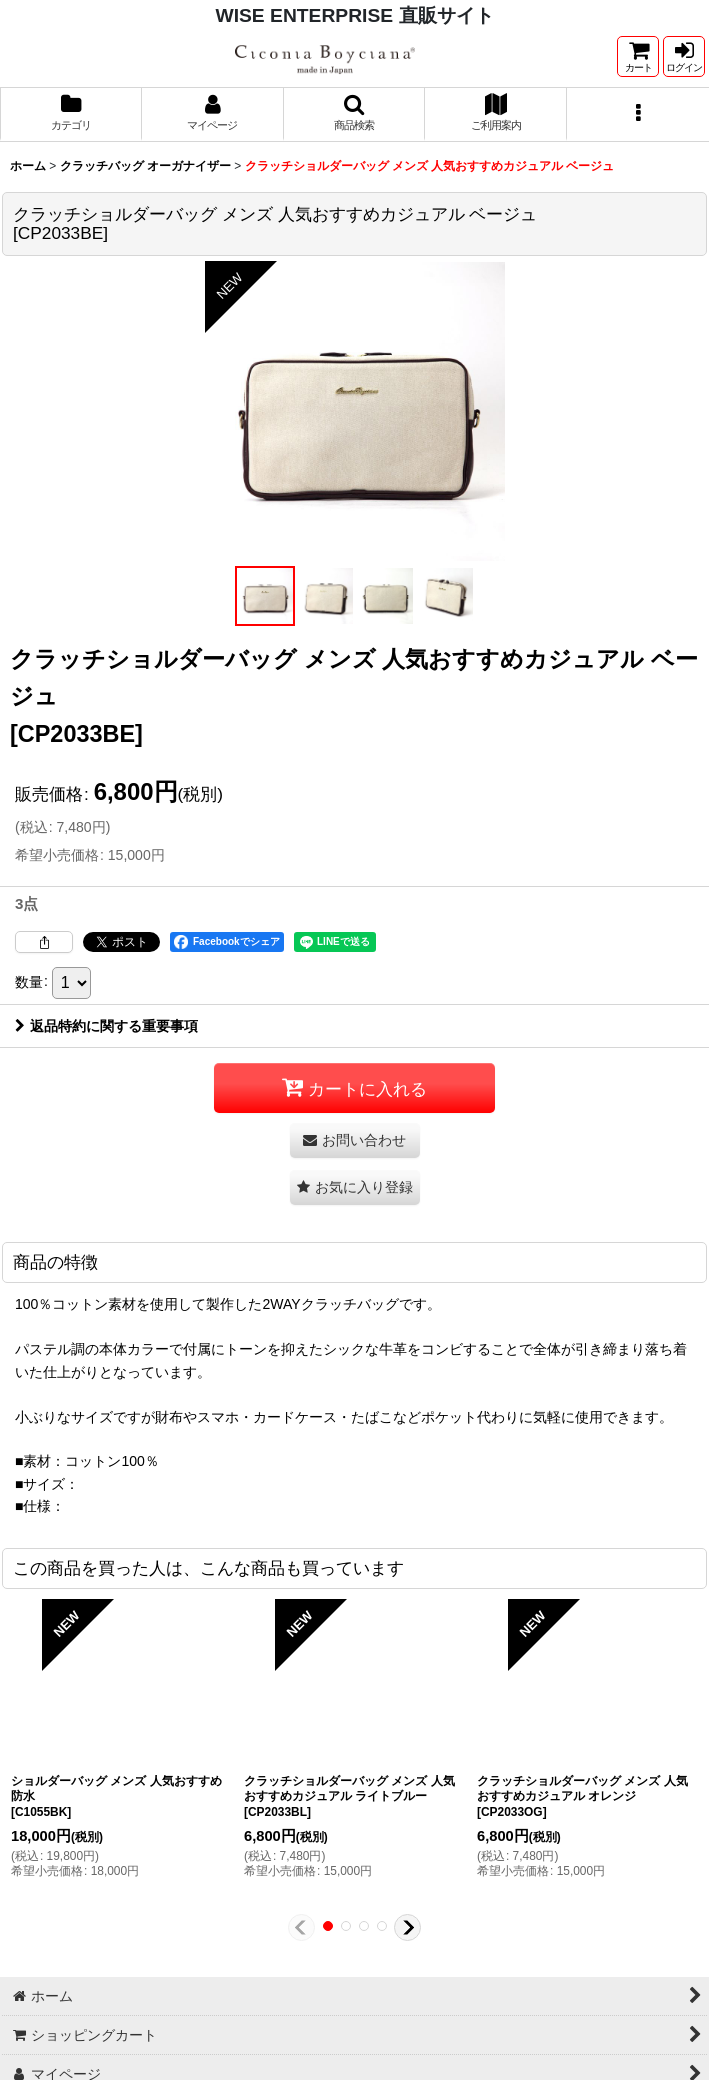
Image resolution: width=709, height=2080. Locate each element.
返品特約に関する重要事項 (106, 1026)
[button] (355, 114)
